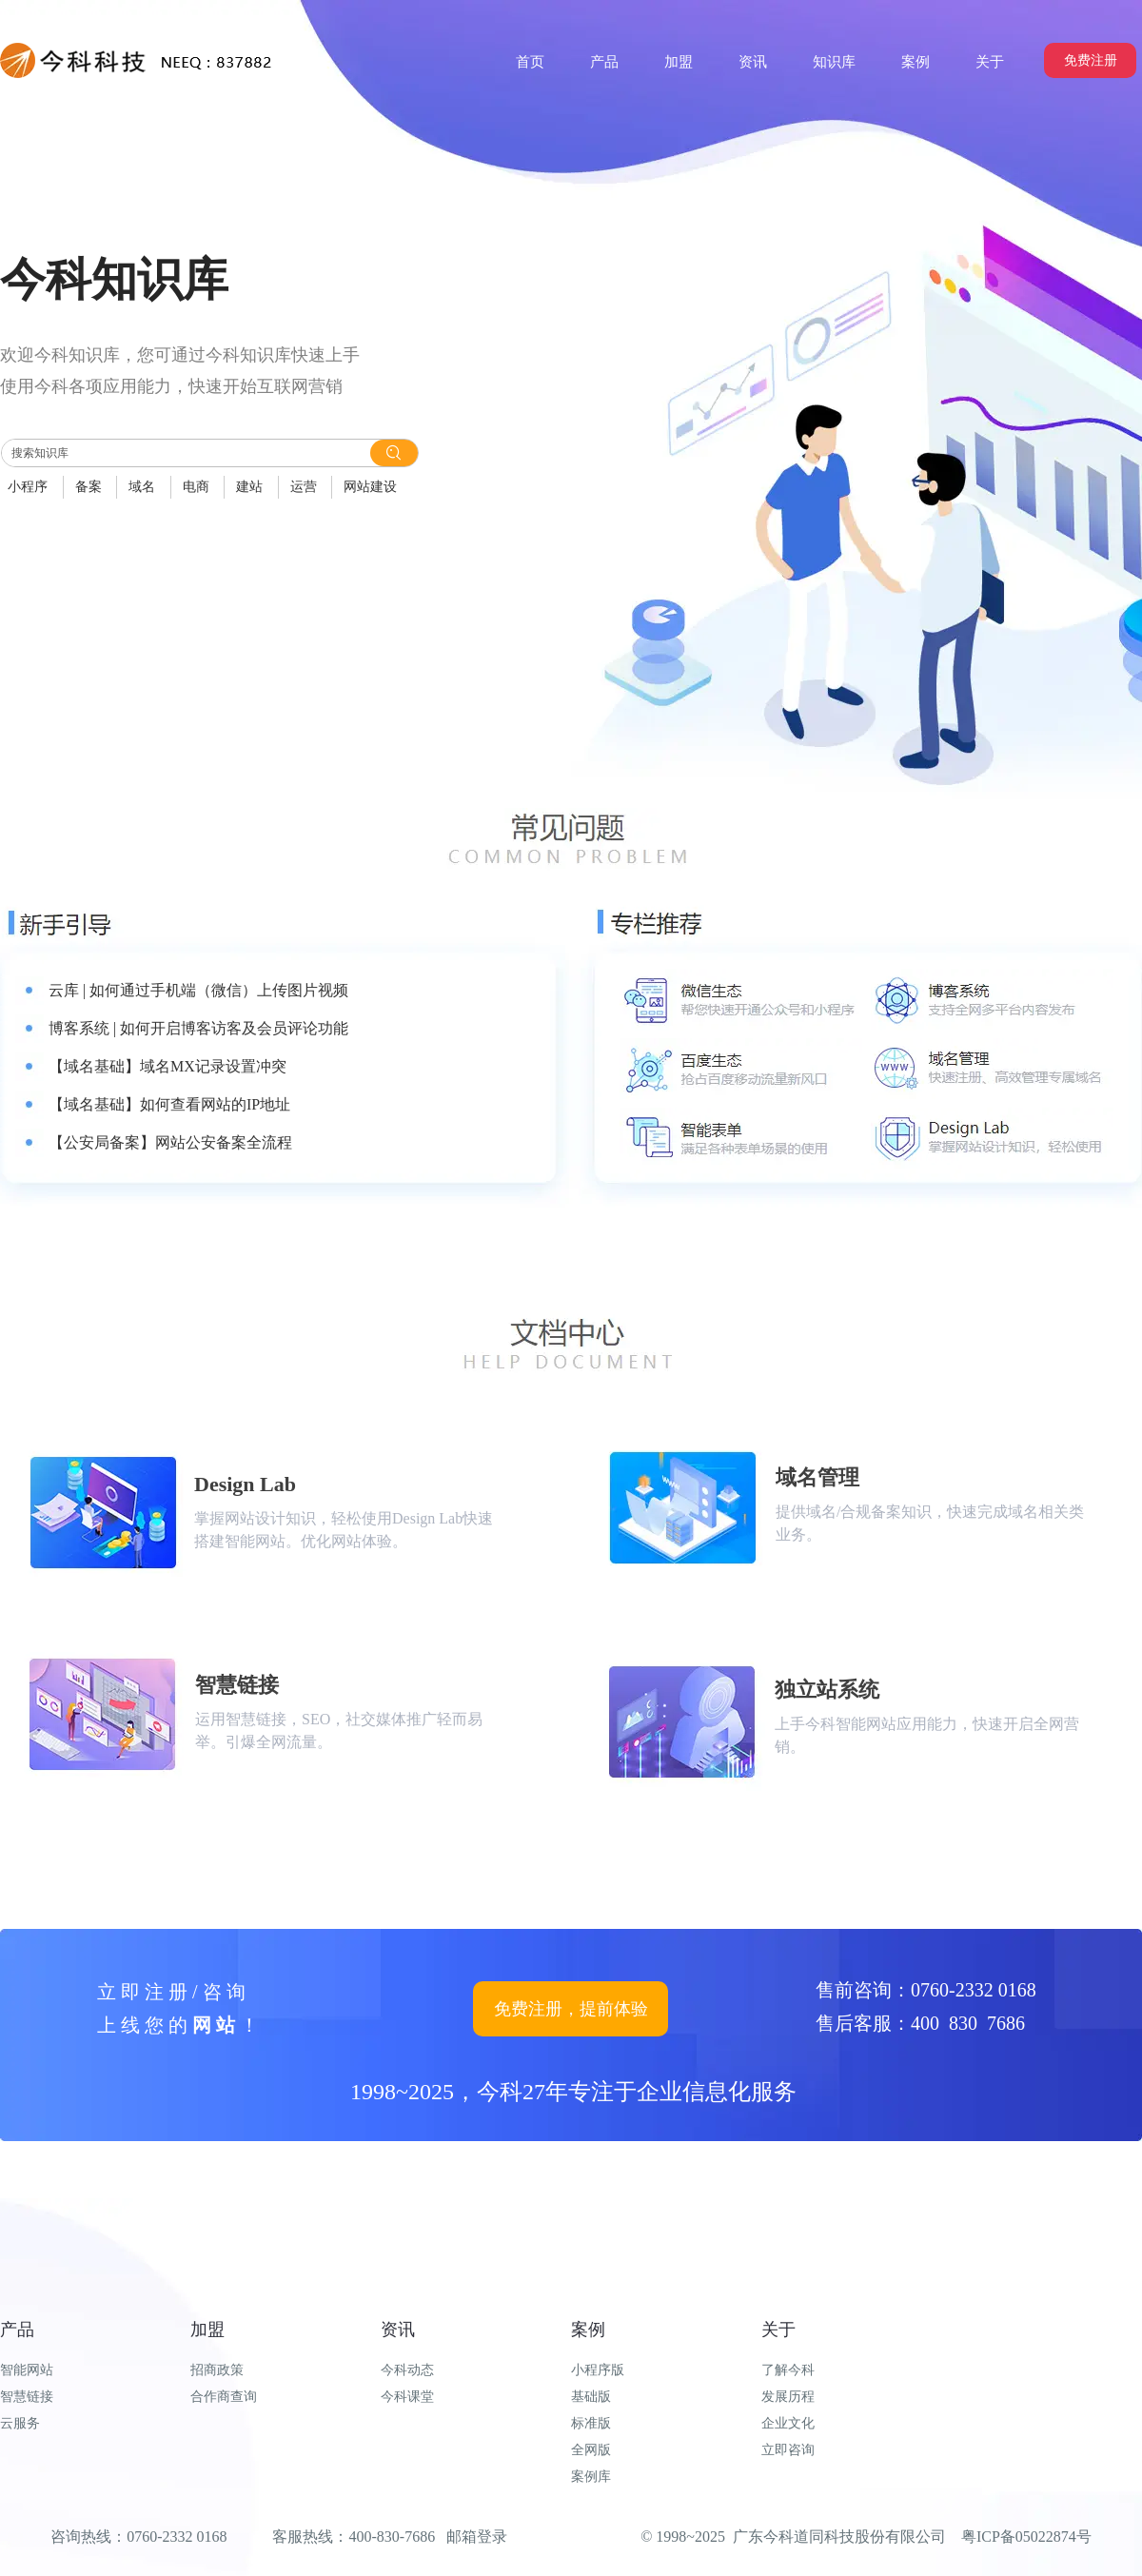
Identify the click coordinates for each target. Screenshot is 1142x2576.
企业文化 (788, 2423)
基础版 (591, 2396)
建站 (249, 487)
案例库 (591, 2476)
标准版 (591, 2423)
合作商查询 (223, 2396)
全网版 (591, 2450)
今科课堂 (407, 2396)
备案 (88, 487)
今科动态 (407, 2370)
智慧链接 (26, 2396)
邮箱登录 (476, 2536)
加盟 (207, 2329)
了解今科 (788, 2370)
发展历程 (788, 2396)
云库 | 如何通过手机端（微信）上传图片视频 (198, 990)
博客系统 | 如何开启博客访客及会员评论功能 (198, 1028)
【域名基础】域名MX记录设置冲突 (167, 1066)
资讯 (398, 2329)
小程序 (28, 487)
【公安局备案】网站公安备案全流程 (170, 1142)
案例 (588, 2329)
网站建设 (370, 487)
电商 (196, 487)
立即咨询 (788, 2450)
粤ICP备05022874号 (1026, 2536)
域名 (141, 487)
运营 (303, 487)
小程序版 (597, 2370)
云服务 (20, 2423)
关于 (778, 2329)
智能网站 (26, 2370)
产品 (17, 2329)
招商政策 (217, 2370)
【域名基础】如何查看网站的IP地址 (169, 1104)
